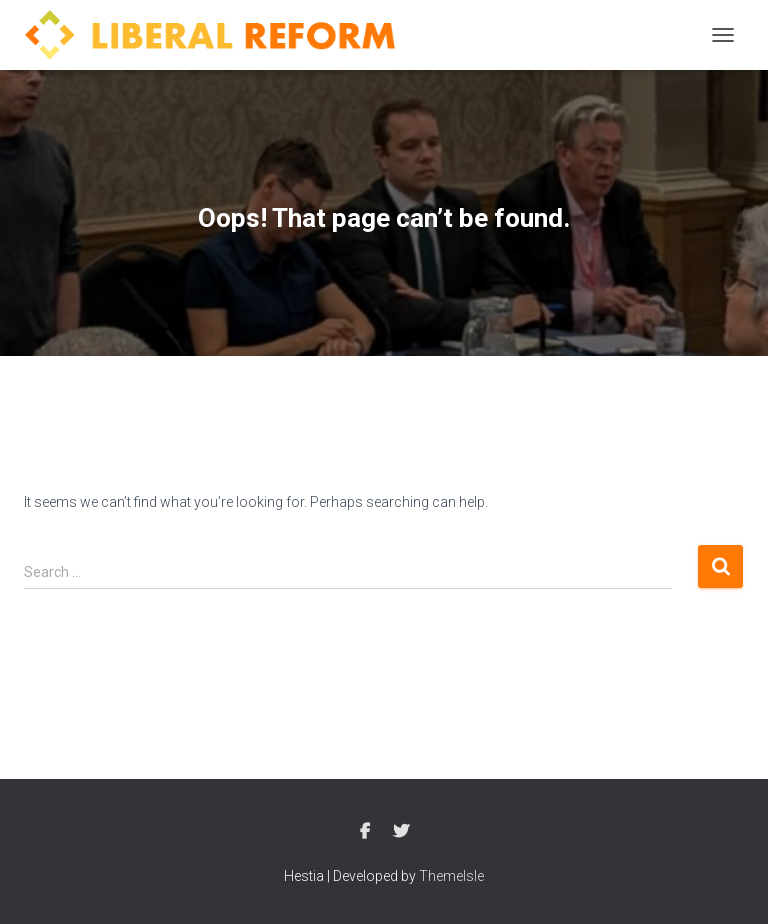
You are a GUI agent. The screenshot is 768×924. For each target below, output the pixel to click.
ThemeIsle (451, 876)
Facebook (365, 832)
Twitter (401, 832)
